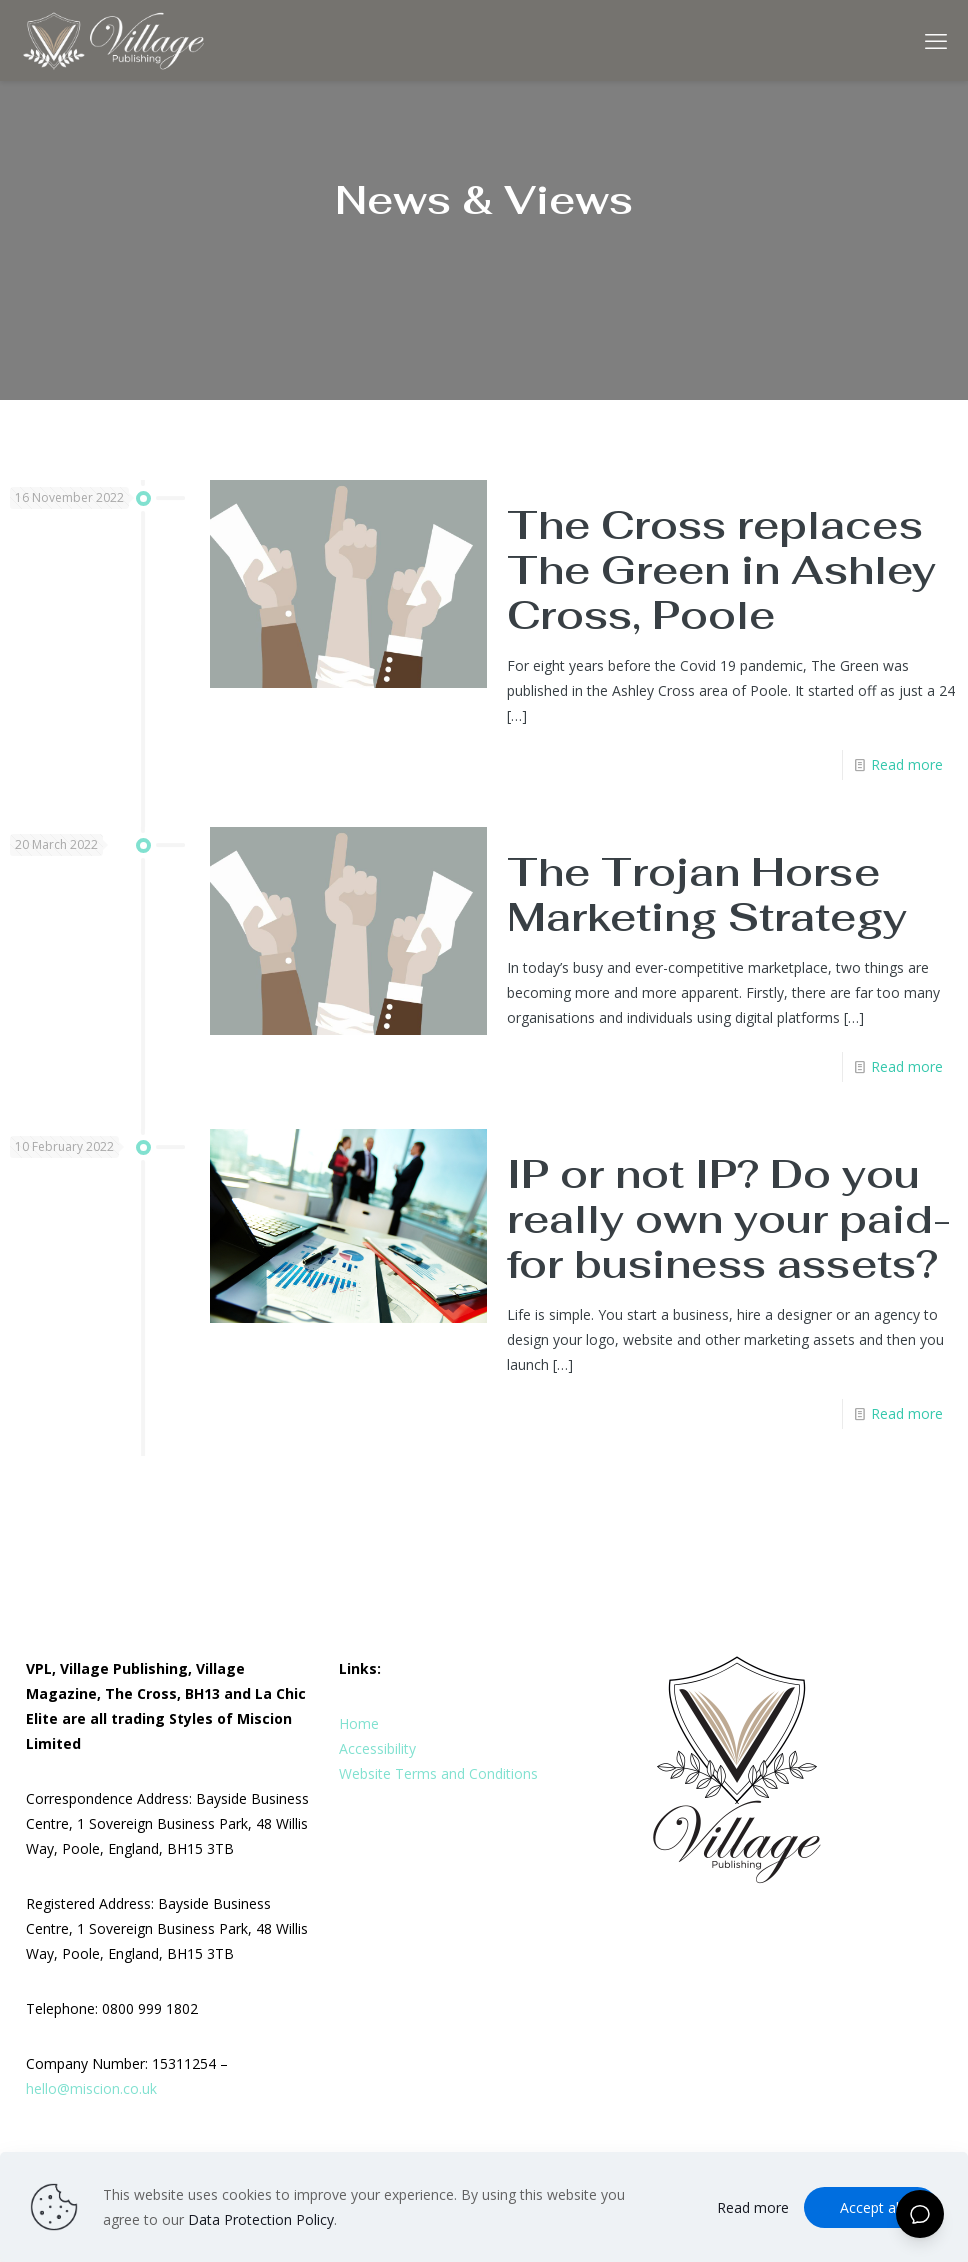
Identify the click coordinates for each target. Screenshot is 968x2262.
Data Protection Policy (261, 2219)
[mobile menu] (936, 40)
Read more (907, 764)
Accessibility (377, 1748)
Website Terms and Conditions (438, 1773)
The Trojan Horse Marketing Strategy (707, 894)
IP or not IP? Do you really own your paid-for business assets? (729, 1219)
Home (359, 1723)
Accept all (871, 2207)
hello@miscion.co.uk (91, 2088)
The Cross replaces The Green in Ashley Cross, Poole (721, 570)
